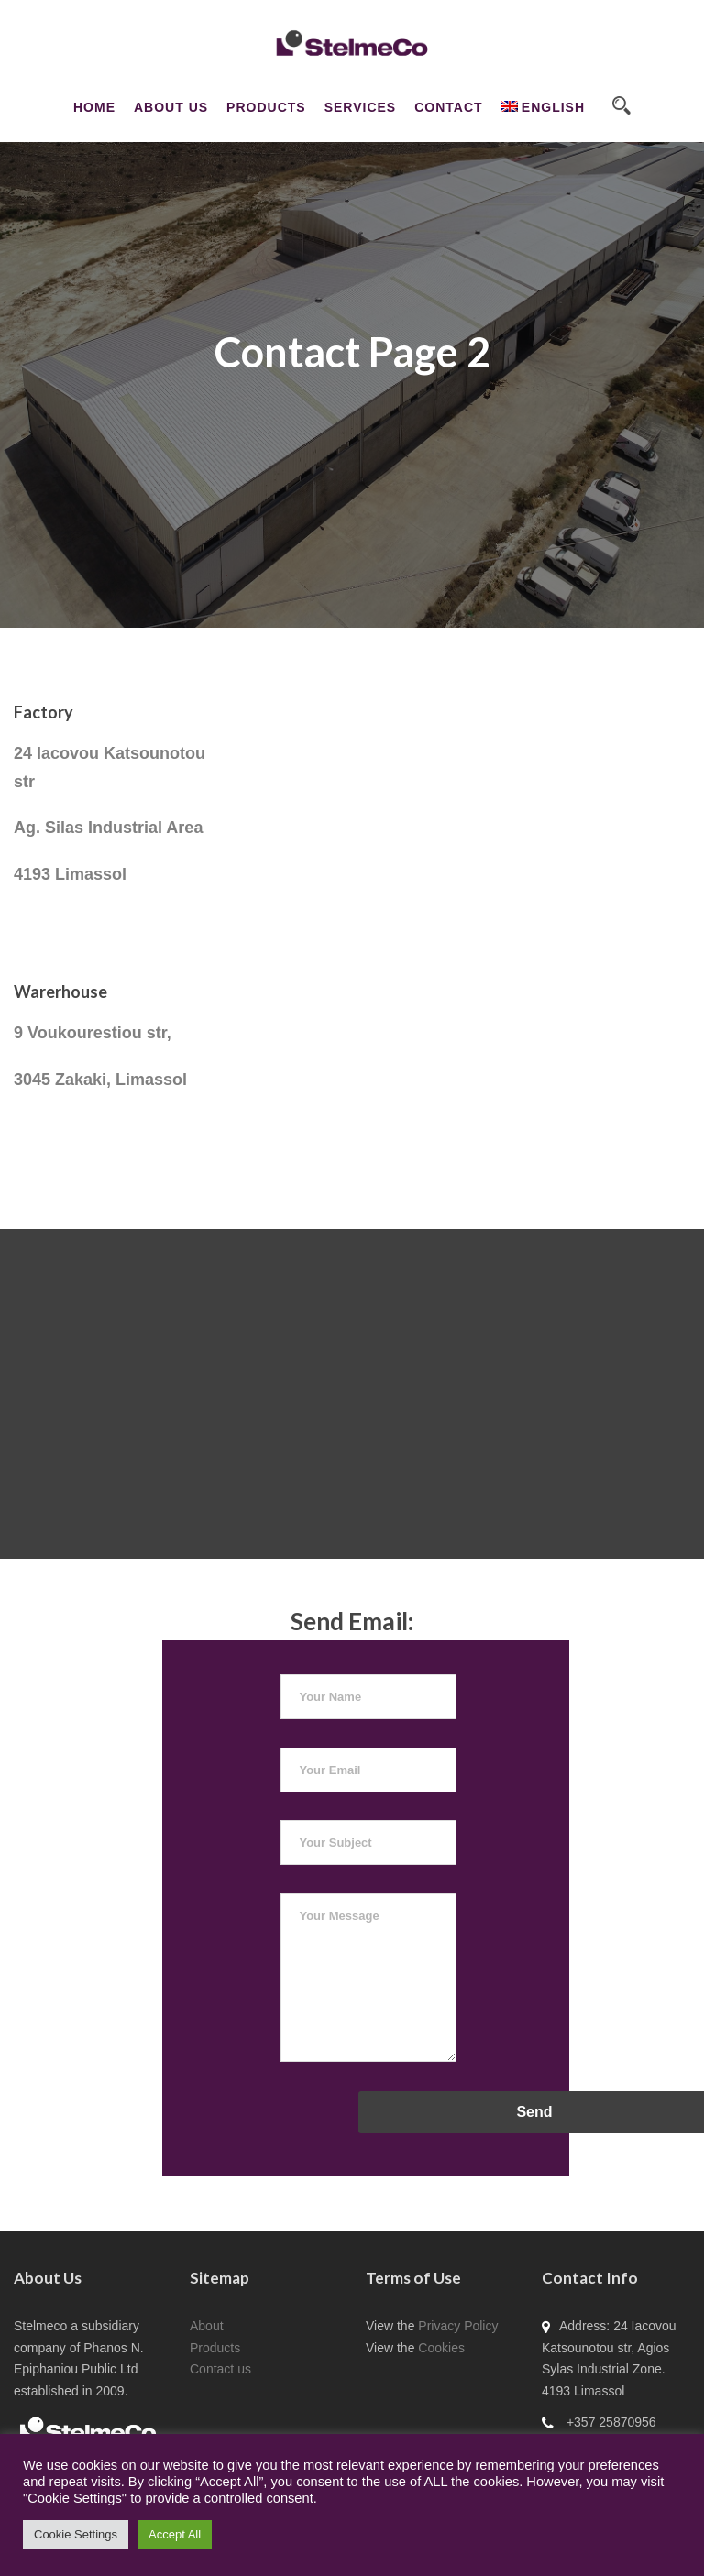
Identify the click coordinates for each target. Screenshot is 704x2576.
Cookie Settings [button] (75, 2534)
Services (360, 107)
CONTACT (448, 107)
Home (94, 107)
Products (266, 107)
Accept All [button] (174, 2534)
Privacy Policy (458, 2325)
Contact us (220, 2369)
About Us (171, 107)
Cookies (441, 2347)
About (207, 2325)
